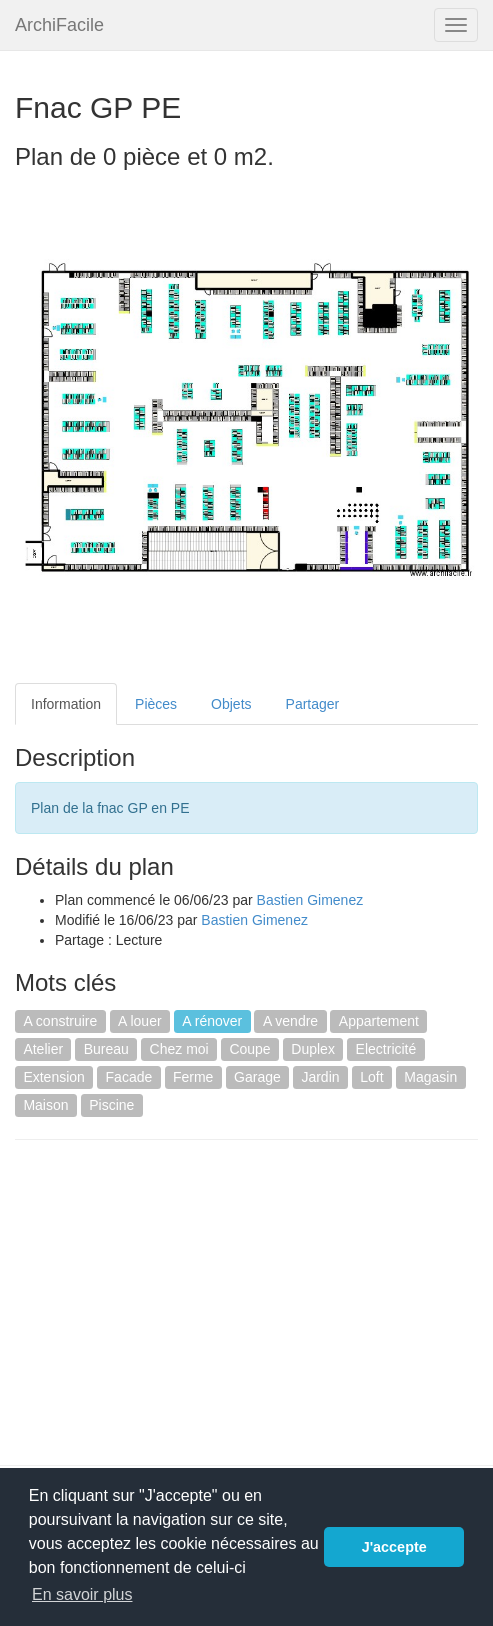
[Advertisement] (183, 1300)
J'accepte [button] (394, 1547)
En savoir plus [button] (82, 1594)
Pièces (156, 704)
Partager (313, 704)
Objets (231, 704)
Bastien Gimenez (310, 900)
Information (66, 704)
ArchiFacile (59, 25)
